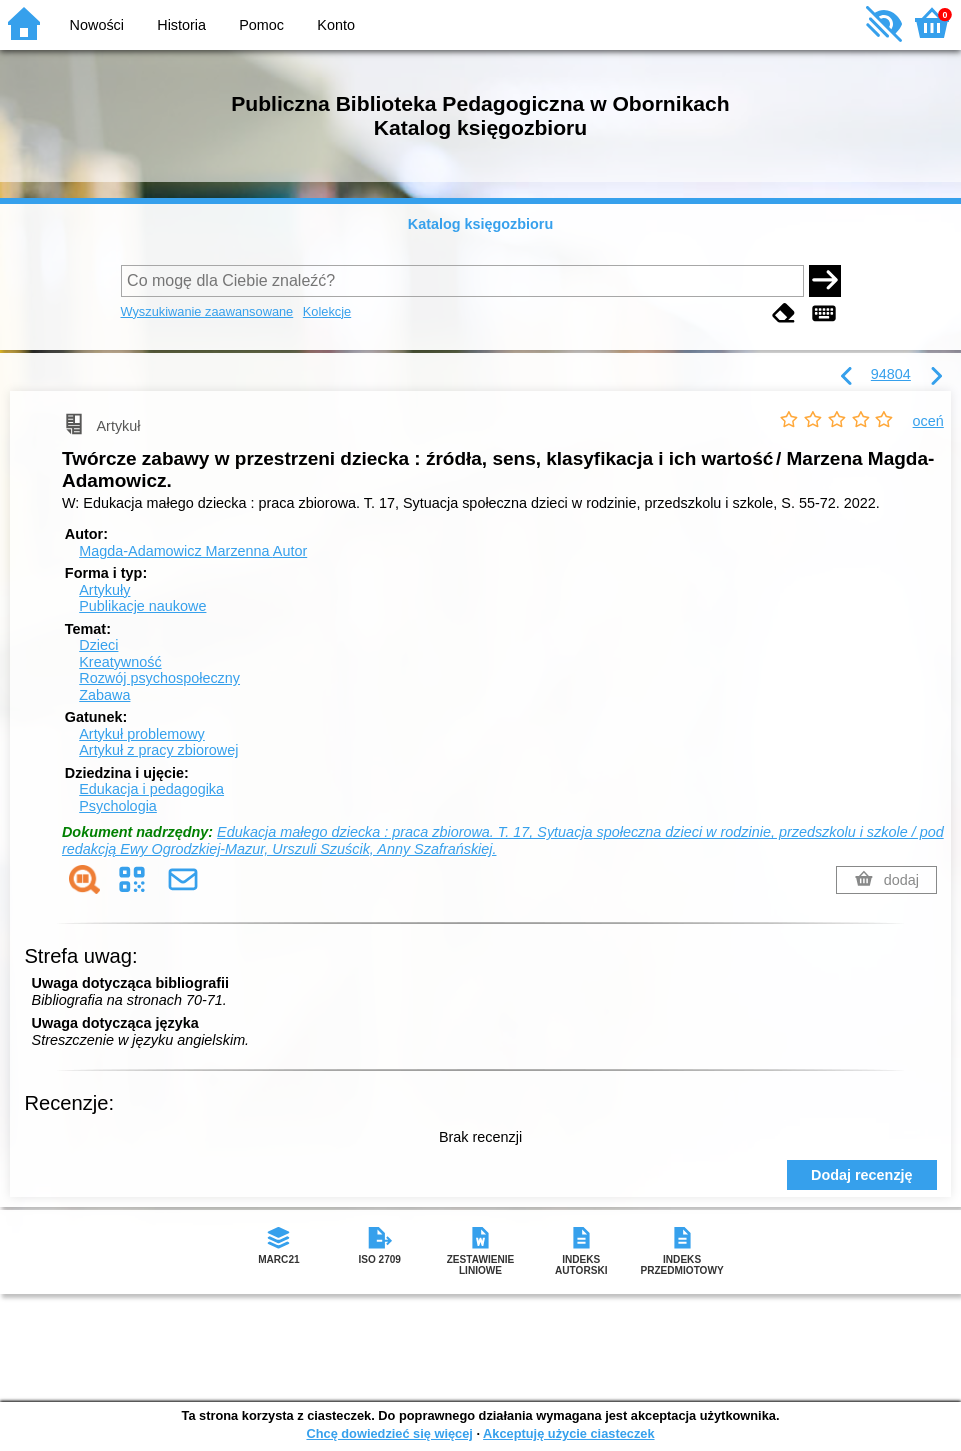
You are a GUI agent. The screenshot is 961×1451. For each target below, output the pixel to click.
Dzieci (98, 645)
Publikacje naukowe (142, 606)
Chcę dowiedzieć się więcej (389, 1433)
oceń (928, 421)
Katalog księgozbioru (481, 224)
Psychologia (118, 806)
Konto (336, 25)
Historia (181, 25)
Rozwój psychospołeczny (159, 678)
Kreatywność (120, 662)
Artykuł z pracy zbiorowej (158, 750)
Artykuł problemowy (142, 734)
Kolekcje (327, 311)
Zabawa (104, 695)
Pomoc (261, 25)
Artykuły (104, 590)
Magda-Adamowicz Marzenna (193, 551)
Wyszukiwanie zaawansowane (207, 311)
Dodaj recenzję (862, 1175)
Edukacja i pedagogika (151, 789)
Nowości (97, 25)
